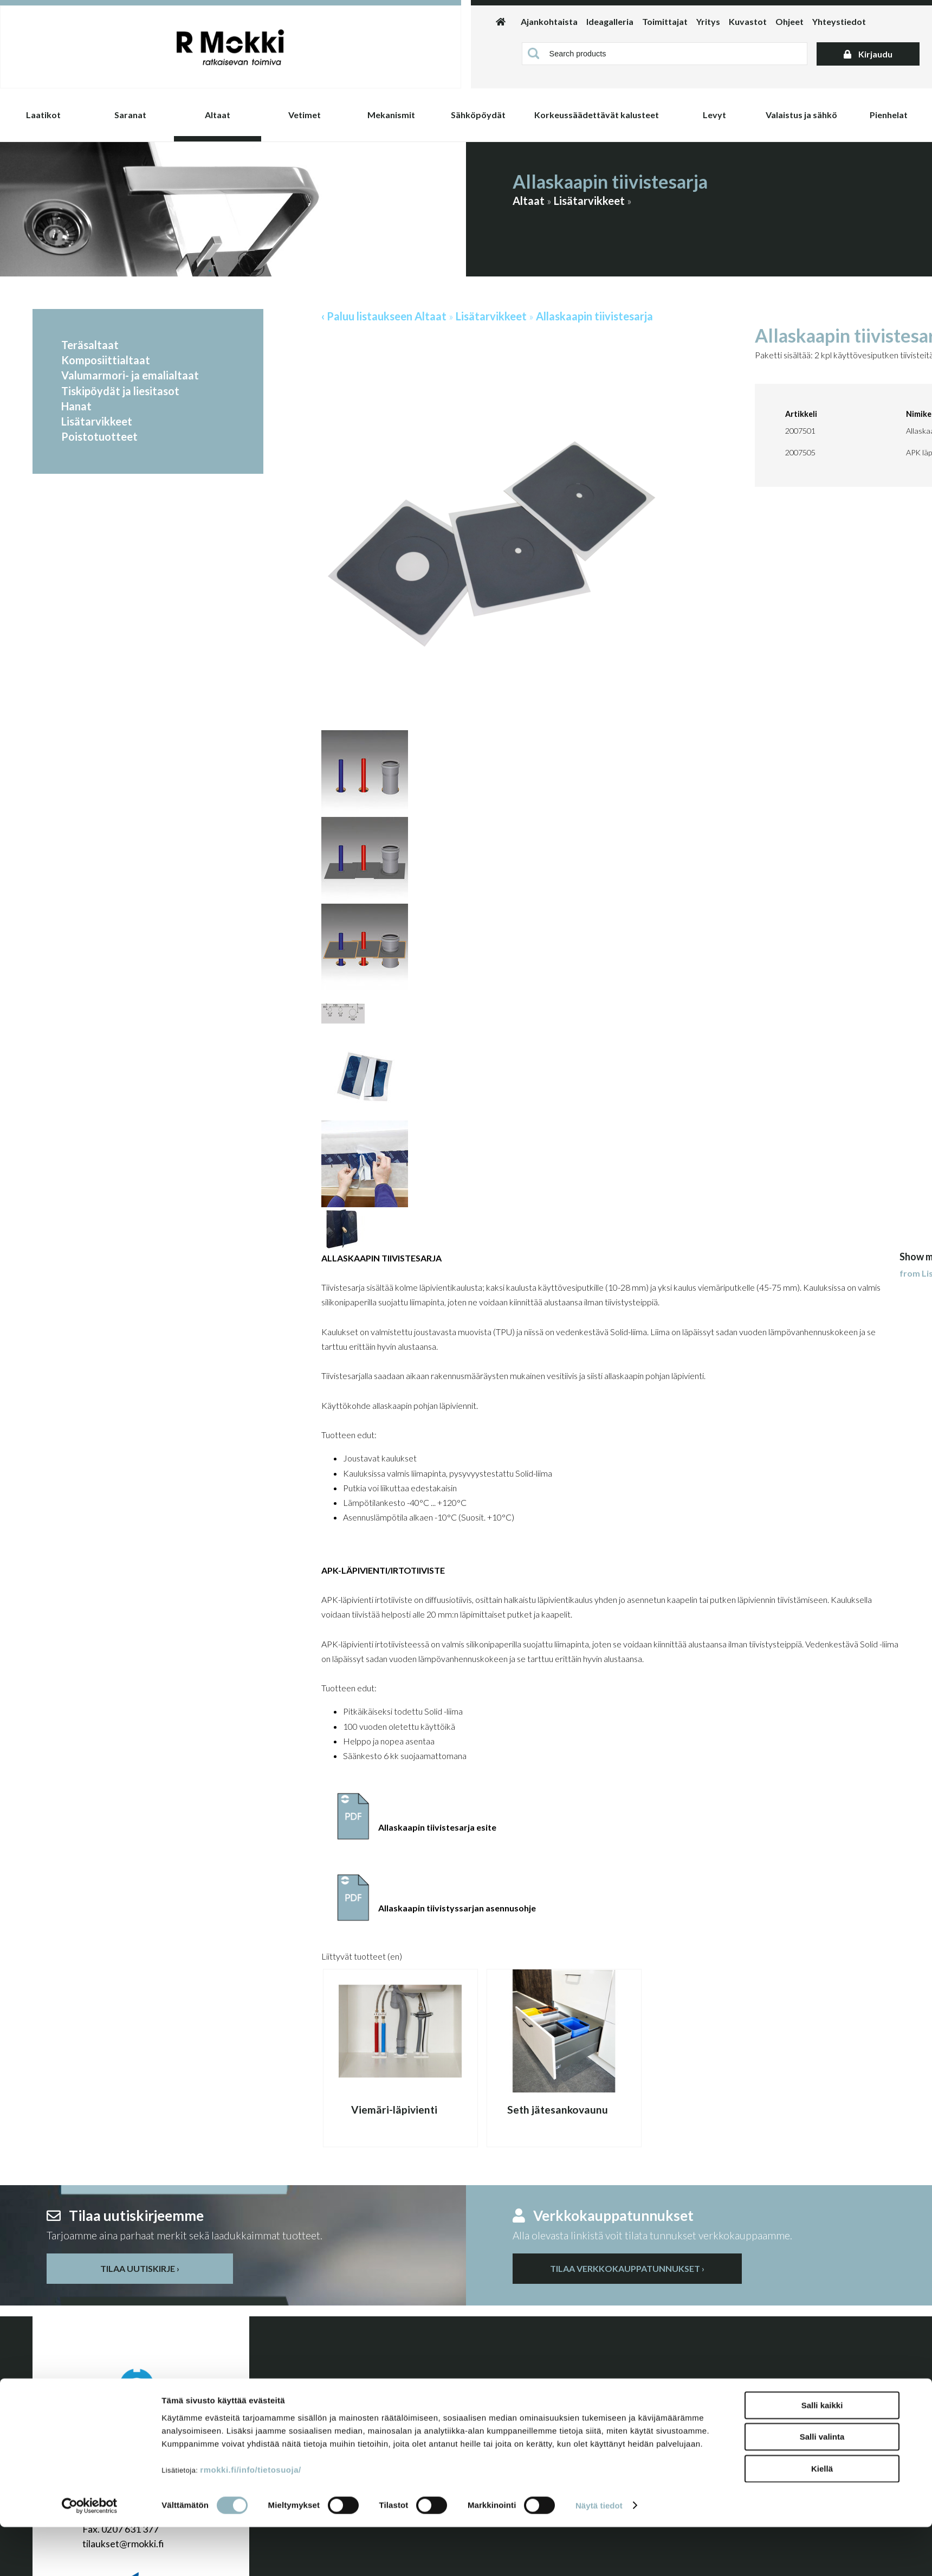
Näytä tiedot (599, 2554)
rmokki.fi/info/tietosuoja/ (250, 2518)
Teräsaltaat (90, 344)
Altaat (217, 115)
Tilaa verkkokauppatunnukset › (627, 2268)
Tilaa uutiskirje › (139, 2268)
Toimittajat (665, 21)
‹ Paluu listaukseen (366, 316)
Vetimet (304, 115)
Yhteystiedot (839, 21)
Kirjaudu (868, 54)
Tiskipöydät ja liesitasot (120, 390)
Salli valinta (822, 2486)
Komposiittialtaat (105, 359)
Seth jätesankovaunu (557, 2109)
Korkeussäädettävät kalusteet (596, 115)
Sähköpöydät (478, 115)
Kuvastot (748, 21)
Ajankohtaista (549, 21)
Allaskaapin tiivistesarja (594, 316)
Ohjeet (789, 21)
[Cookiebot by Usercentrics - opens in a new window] (89, 2555)
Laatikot (43, 115)
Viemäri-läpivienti (394, 2109)
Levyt (714, 115)
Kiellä (822, 2517)
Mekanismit (391, 115)
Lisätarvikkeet (589, 200)
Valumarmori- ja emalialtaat (130, 375)
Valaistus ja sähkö (801, 115)
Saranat (130, 115)
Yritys (708, 21)
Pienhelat (889, 115)
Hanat (76, 406)
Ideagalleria (609, 21)
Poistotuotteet (99, 436)
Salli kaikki (822, 2454)
